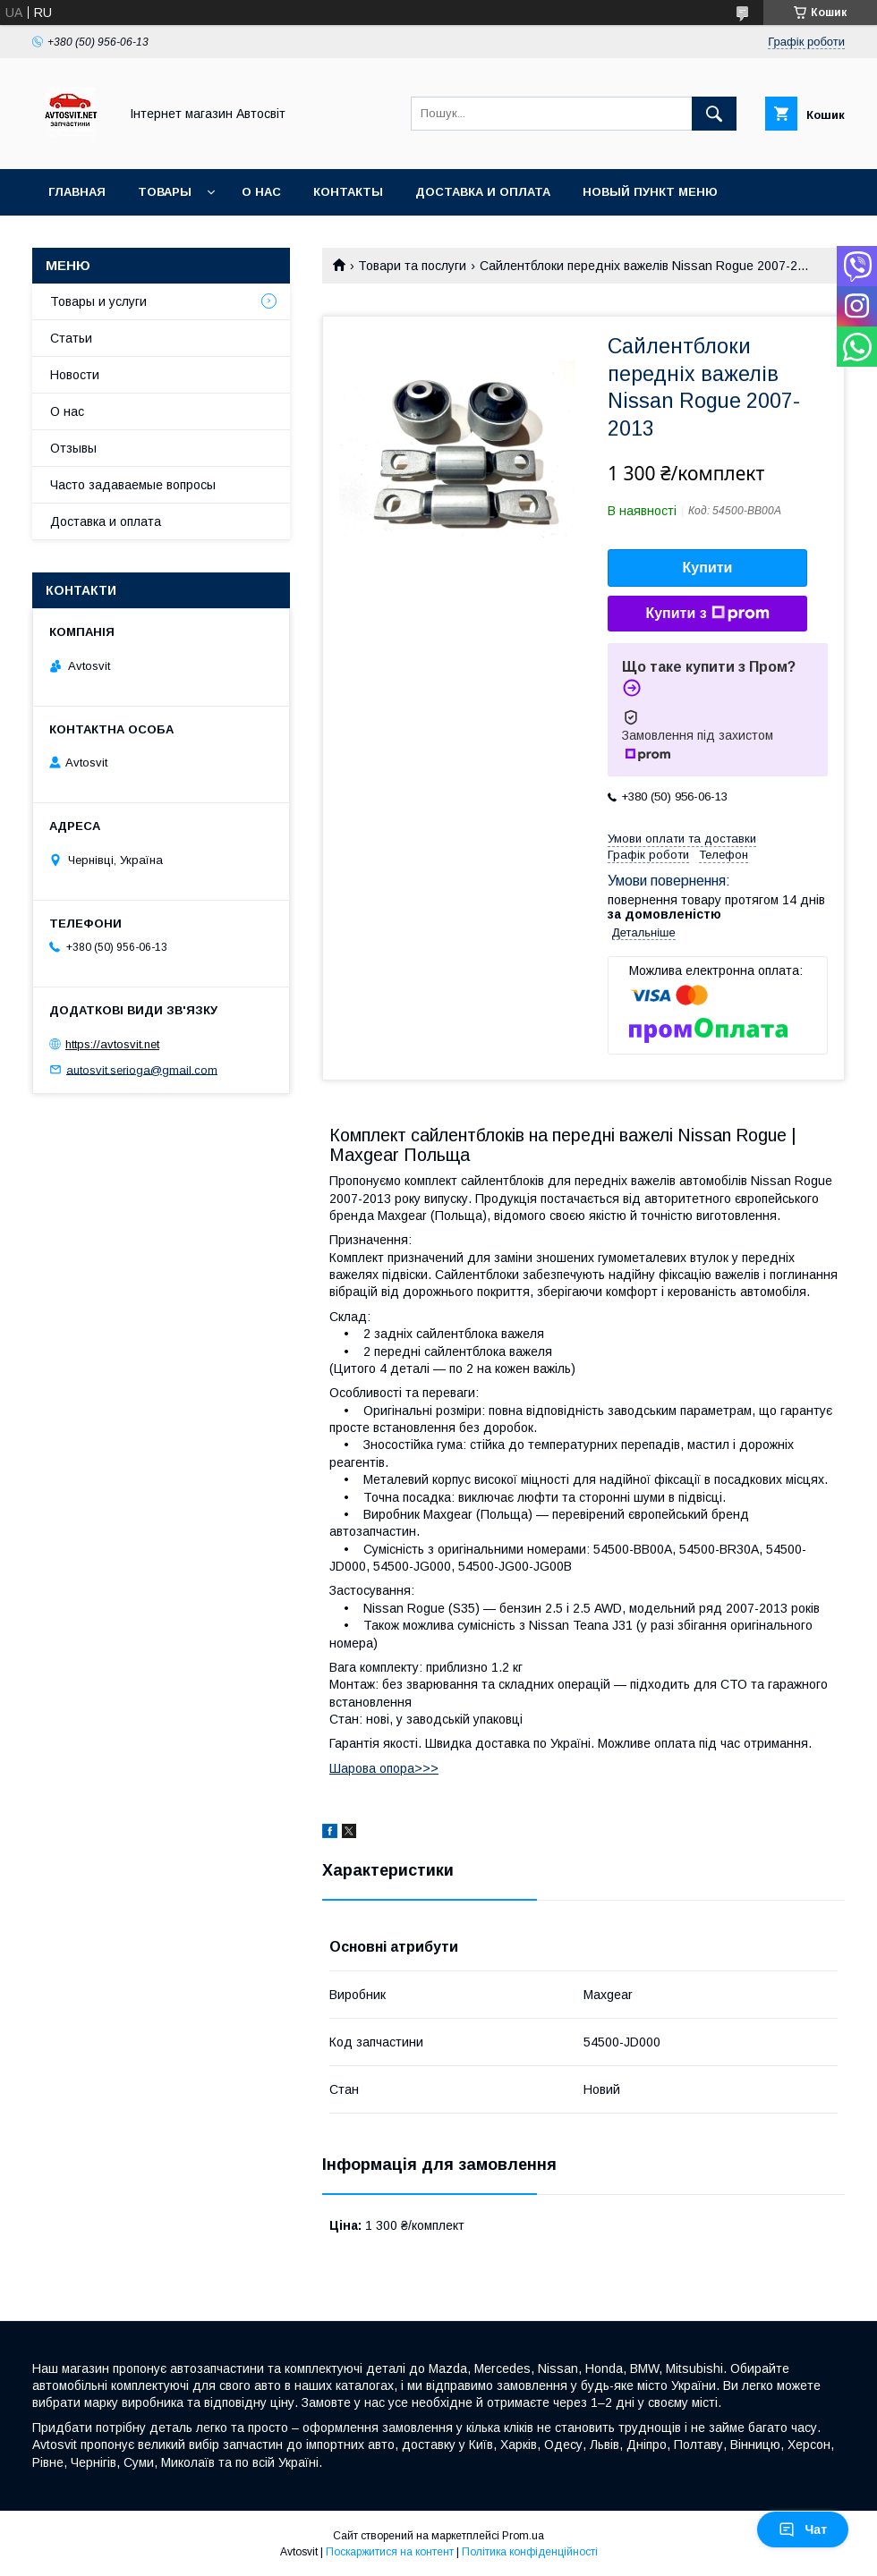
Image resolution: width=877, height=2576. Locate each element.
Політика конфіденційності (530, 2552)
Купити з (707, 614)
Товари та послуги (412, 265)
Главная (77, 192)
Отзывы (73, 448)
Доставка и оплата (482, 192)
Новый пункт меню (650, 192)
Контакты (348, 192)
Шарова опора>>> (383, 1768)
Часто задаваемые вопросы (133, 485)
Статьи (71, 338)
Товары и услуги (98, 301)
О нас (261, 192)
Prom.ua (523, 2535)
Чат (803, 2529)
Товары (165, 192)
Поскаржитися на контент (390, 2552)
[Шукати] (714, 114)
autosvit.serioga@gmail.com (141, 1069)
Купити (708, 567)
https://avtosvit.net (112, 1044)
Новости (74, 375)
